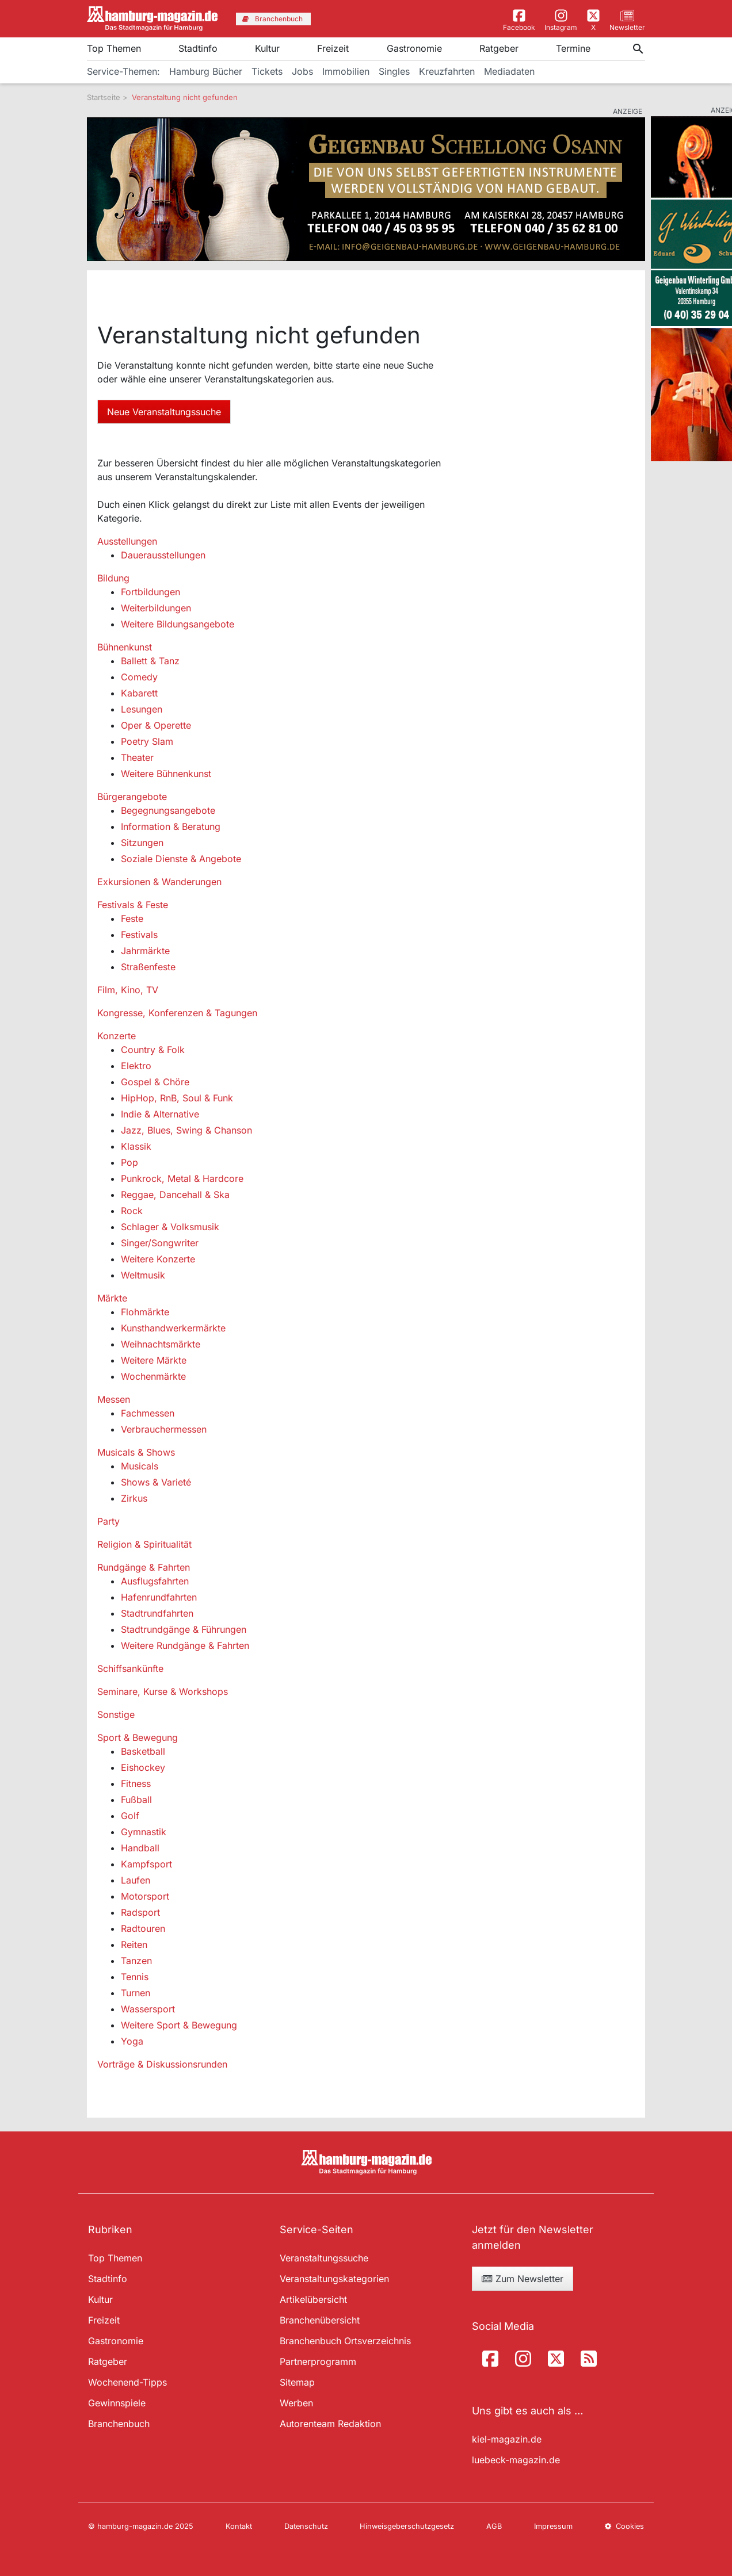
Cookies (624, 2526)
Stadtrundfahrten (157, 1613)
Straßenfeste (148, 967)
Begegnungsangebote (168, 810)
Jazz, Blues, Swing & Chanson (186, 1130)
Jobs (302, 71)
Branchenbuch (119, 2423)
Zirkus (134, 1498)
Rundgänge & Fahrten (143, 1567)
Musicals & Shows (136, 1452)
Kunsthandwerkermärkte (173, 1328)
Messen (113, 1399)
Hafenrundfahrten (159, 1597)
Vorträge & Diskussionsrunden (162, 2064)
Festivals (139, 934)
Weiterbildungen (156, 608)
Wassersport (148, 2009)
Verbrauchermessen (164, 1429)
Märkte (112, 1298)
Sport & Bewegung (137, 1737)
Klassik (136, 1146)
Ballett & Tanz (150, 661)
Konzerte (116, 1036)
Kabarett (139, 693)
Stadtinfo (198, 48)
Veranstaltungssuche (324, 2258)
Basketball (143, 1751)
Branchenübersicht (320, 2320)
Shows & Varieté (156, 1482)
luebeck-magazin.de (516, 2460)
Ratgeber (498, 48)
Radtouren (143, 1928)
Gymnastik (143, 1832)
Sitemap (297, 2382)
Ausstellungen (127, 541)
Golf (130, 1815)
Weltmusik (143, 1275)
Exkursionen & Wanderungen (159, 881)
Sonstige (116, 1714)
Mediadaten (509, 71)
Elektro (136, 1065)
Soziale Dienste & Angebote (181, 858)
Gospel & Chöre (155, 1082)
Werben (296, 2403)
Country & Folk (153, 1049)
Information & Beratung (170, 826)
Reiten (134, 1944)
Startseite (103, 97)
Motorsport (145, 1896)
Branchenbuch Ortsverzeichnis (345, 2341)
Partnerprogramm (318, 2361)
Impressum (553, 2526)
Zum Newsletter (522, 2278)
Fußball (136, 1799)
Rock (132, 1210)
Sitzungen (142, 842)
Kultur (267, 48)
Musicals (139, 1466)
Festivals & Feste (132, 904)
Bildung (113, 578)
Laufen (135, 1880)
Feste (132, 918)
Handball (140, 1848)
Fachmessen (147, 1413)
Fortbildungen (150, 592)
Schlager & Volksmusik (170, 1227)
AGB (494, 2526)
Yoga (132, 2041)
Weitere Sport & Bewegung (179, 2025)
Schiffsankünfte (130, 1668)
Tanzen (136, 1960)
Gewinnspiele (117, 2403)
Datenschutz (306, 2526)
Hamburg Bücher (205, 71)
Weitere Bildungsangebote (177, 624)
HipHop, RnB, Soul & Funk (177, 1098)
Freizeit (333, 48)
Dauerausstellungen (163, 555)
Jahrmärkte (145, 950)
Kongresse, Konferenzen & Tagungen (177, 1013)
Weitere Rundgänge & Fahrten (185, 1645)
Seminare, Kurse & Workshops (162, 1691)
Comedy (139, 677)
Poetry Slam (147, 741)
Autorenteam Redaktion (330, 2423)
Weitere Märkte (153, 1360)
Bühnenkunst (124, 647)
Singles (394, 71)
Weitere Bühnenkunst (166, 773)
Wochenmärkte (153, 1376)
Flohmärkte (145, 1312)
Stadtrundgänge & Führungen (183, 1629)
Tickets (267, 71)
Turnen (135, 1993)
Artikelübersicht (313, 2299)
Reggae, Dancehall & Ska (175, 1194)
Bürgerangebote (132, 796)
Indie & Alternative (160, 1114)
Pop (129, 1162)
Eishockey (143, 1767)
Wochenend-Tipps (127, 2382)
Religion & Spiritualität (144, 1544)
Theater (137, 757)
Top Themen (114, 48)
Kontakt (239, 2526)
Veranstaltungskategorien (334, 2278)
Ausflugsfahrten (155, 1581)
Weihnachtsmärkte (160, 1344)
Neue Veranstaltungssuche (164, 412)
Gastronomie (414, 48)
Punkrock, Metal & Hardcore (182, 1178)
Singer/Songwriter (160, 1243)
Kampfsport (146, 1864)
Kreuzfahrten (447, 71)
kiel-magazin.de (507, 2439)
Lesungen (141, 709)
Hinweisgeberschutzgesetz (407, 2526)
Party (108, 1521)
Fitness (136, 1783)
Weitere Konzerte (158, 1259)
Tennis (134, 1976)
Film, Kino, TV (127, 990)
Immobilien (345, 71)
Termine (573, 48)
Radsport (140, 1912)
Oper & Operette (156, 725)
